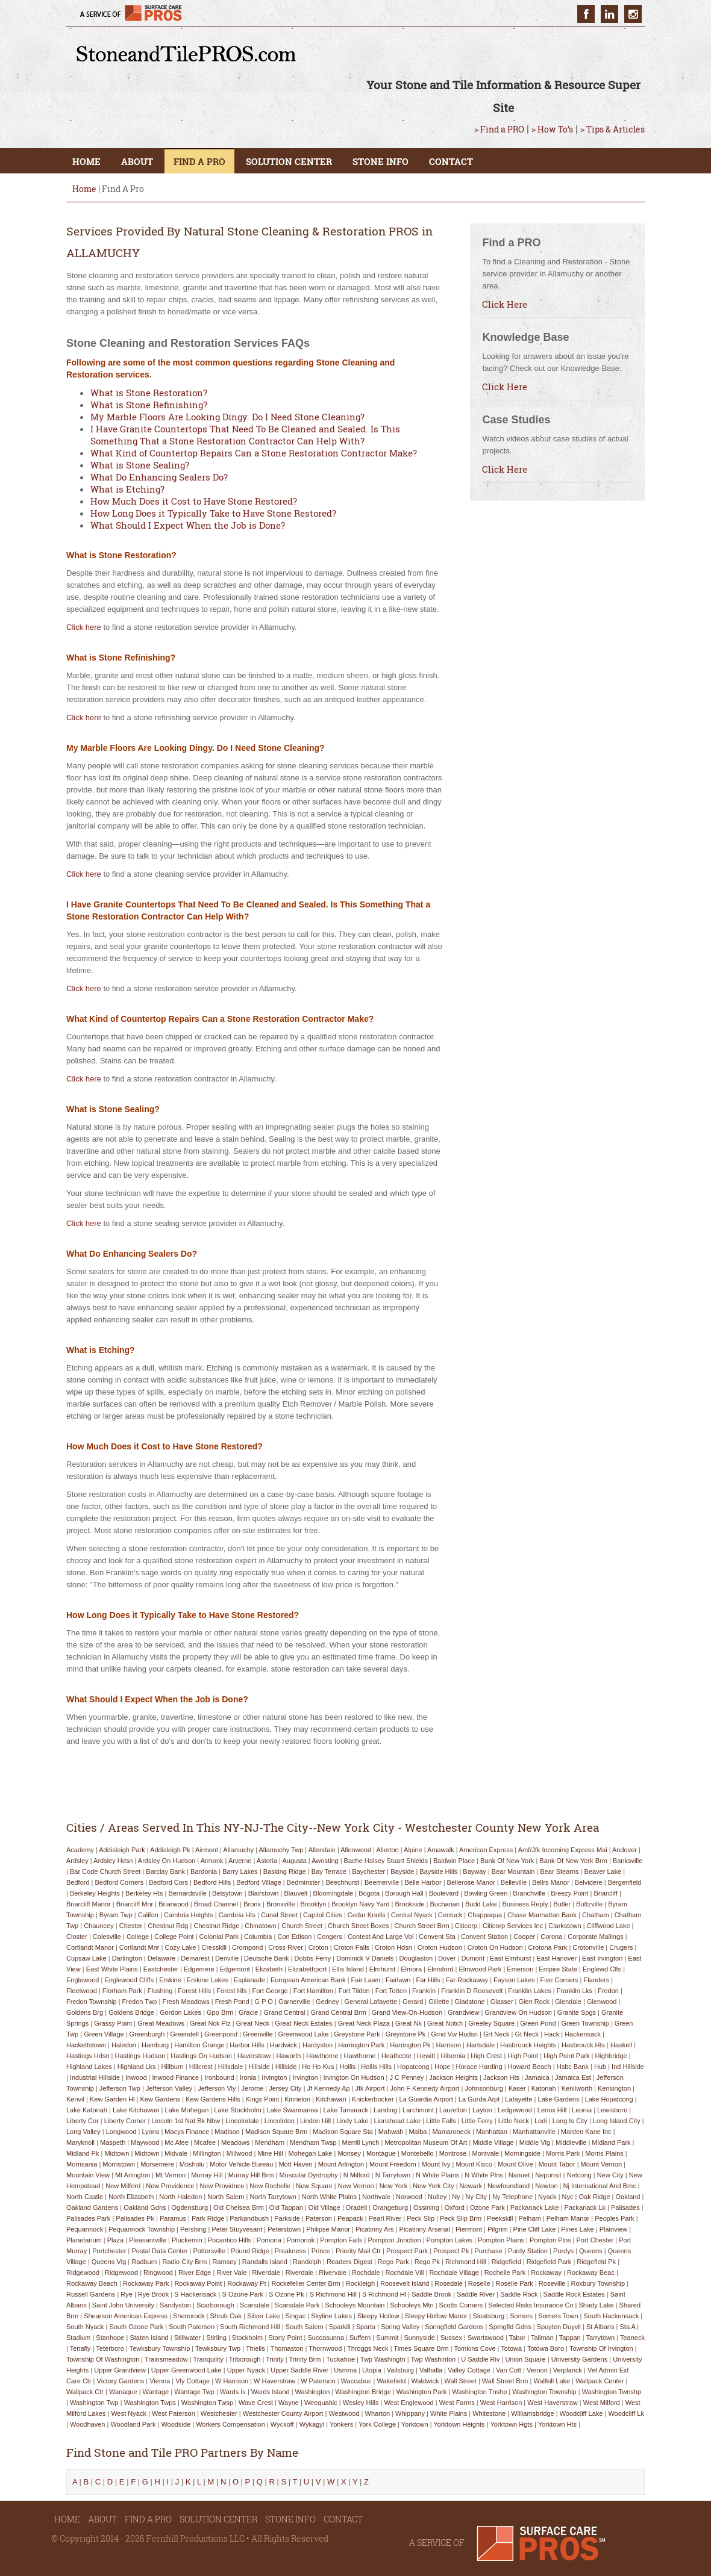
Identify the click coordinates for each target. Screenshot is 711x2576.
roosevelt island (404, 2283)
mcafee (205, 2142)
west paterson (173, 2413)
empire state (558, 1969)
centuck (450, 1914)
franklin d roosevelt (472, 1990)
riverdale (266, 2272)
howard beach (529, 2066)
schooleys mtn (411, 2305)
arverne (240, 1860)
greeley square (491, 2023)
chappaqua (485, 1914)
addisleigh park (122, 1849)
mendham (269, 2142)
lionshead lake (397, 2120)
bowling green (485, 1893)
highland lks (136, 2066)
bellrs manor (550, 1882)
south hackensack (611, 2315)
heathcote (396, 2055)
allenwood (355, 1849)
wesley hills (361, 2402)
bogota (369, 1893)
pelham (529, 2218)
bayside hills (438, 1871)
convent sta (437, 1936)
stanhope (110, 2337)
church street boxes (358, 1925)
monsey (349, 2153)
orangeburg (390, 2207)
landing (385, 2110)
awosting (325, 1860)
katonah (543, 2088)
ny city (476, 2196)
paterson (318, 2218)
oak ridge (594, 2196)
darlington (127, 1958)
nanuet (519, 2175)
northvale (376, 2196)
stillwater (187, 2337)
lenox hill (551, 2110)
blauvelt (295, 1893)
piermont (469, 2229)
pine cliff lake (534, 2229)
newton (546, 2185)
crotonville (588, 1947)
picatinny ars (375, 2229)
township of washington (102, 2359)
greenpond (220, 2034)
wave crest (256, 2402)
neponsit (548, 2175)
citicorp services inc (513, 1925)
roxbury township (598, 2283)
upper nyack (246, 2370)
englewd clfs (602, 1969)
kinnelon (297, 2099)
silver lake (263, 2315)
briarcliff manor (88, 1904)
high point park (566, 2055)
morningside (522, 2153)
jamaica (537, 2077)
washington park (421, 2391)
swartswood (486, 2337)
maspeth (112, 2142)
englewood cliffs (129, 1979)
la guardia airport (426, 2099)
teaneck (632, 2337)
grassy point (113, 2023)
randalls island (264, 2261)
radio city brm (184, 2261)
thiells (255, 2348)
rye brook (153, 2294)
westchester (219, 2413)
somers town (558, 2315)
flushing (160, 1990)
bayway (474, 1871)
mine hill (270, 2153)
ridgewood (82, 2272)
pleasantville (147, 2240)
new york (393, 2185)
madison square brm (276, 2131)
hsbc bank (573, 2066)
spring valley (400, 2326)
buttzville (589, 1904)
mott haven (295, 2164)
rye (127, 2294)
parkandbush (249, 2218)
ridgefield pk (596, 2261)
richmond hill (465, 2261)
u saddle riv (480, 2359)
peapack (350, 2218)
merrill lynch (361, 2142)
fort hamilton (313, 1990)
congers (329, 1936)
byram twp (116, 1914)
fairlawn (398, 1979)
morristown (118, 2164)
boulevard (444, 1893)
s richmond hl (384, 2294)
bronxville (280, 1904)
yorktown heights (458, 2424)
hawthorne (322, 2055)
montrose (453, 2153)
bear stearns (559, 1871)
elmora (411, 1969)
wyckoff (282, 2424)
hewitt (426, 2055)
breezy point (569, 1893)
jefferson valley (169, 2088)
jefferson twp (119, 2088)
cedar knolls (367, 1914)
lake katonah (86, 2110)
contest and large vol (380, 1936)
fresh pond (232, 2001)
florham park (122, 1990)
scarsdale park (297, 2305)
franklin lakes (529, 1990)
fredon (608, 1990)
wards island (270, 2391)
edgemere (199, 1969)
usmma (345, 2370)
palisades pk (135, 2218)
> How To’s (552, 129)
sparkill (340, 2326)
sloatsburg (489, 2315)
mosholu (192, 2164)
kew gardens (160, 2099)
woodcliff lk (626, 2413)
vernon (537, 2370)
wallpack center (599, 2381)
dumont (472, 1958)
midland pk (82, 2153)
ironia (248, 2077)
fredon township (91, 2001)
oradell (356, 2207)
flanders (596, 1979)
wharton (377, 2413)
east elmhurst (510, 1958)
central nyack (412, 1914)
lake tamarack (346, 2110)
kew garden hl (112, 2099)
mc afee (176, 2142)
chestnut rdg (168, 1925)
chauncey (99, 1925)
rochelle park (504, 2272)
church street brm (422, 1925)
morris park (563, 2153)
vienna (159, 2381)
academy (80, 1849)
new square (314, 2185)
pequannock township (141, 2229)
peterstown (284, 2229)
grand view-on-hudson (407, 2012)
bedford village (258, 1882)
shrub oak (226, 2315)
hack (551, 2034)
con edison (294, 1936)
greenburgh (147, 2034)
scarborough (215, 2305)
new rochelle (269, 2185)
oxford (455, 2207)
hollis (347, 2066)
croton (318, 1947)
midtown (116, 2153)
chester (131, 1925)
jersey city (285, 2088)
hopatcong (413, 2066)
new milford (122, 2185)
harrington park (361, 2045)
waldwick (425, 2381)
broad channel (216, 1904)
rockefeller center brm (305, 2283)
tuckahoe (340, 2359)
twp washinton (433, 2359)
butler (562, 1904)
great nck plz (210, 2023)
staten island (149, 2337)
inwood (135, 2077)
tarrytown (600, 2337)
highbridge (611, 2055)
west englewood (408, 2402)
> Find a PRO (499, 129)
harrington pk (410, 2045)
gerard (412, 2001)
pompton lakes (449, 2240)
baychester (368, 1871)
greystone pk (406, 2034)
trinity (275, 2359)
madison (227, 2131)
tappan (570, 2337)
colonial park (219, 1936)
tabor (517, 2337)
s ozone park (242, 2294)
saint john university (123, 2305)
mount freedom (392, 2164)
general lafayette (371, 2001)
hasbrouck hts (583, 2045)
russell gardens (90, 2294)
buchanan (445, 1904)
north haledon (180, 2196)
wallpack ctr (85, 2391)
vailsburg (400, 2370)
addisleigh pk (170, 1849)
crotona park (548, 1947)
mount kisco (474, 2164)
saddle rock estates (574, 2294)
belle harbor (422, 1882)
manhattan (491, 2131)
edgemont (235, 1969)
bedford (78, 1882)
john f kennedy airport (424, 2088)
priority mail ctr (358, 2250)
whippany (410, 2413)
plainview (613, 2229)
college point (173, 1936)
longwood (121, 2131)
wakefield (391, 2381)
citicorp (466, 1925)
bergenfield (625, 1882)
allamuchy (238, 1849)
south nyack (85, 2326)
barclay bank (165, 1871)
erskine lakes (207, 1979)
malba (418, 2131)
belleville (514, 1882)
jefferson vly (217, 2088)
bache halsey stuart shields (386, 1860)
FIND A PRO (199, 161)
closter (76, 1936)
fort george (269, 1990)
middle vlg (534, 2142)
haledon (123, 2045)
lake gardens (559, 2099)
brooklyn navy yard (360, 1904)
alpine (413, 1849)
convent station (484, 1936)
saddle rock (518, 2294)
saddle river (476, 2294)
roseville (552, 2283)
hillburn (172, 2066)
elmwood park (480, 1969)
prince (321, 2250)
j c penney (406, 2077)
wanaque (123, 2391)
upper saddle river (299, 2370)
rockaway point (198, 2283)
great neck (253, 2023)
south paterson (192, 2326)
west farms (457, 2402)
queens (591, 2250)
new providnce (221, 2185)
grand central (284, 2012)
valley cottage (469, 2370)
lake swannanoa (292, 2110)
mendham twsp (313, 2142)
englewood (82, 1979)
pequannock (84, 2229)
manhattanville (534, 2131)
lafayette (518, 2099)
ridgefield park (549, 2261)
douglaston (416, 1958)
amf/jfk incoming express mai (562, 1849)
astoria (267, 1860)
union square (525, 2359)
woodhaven (87, 2424)
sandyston (175, 2305)
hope (442, 2066)
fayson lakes (513, 1979)
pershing (193, 2229)
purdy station (528, 2250)
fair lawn (365, 1979)
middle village (492, 2142)
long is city (570, 2120)
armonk (212, 1860)
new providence (170, 2185)
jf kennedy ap (328, 2088)
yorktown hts (557, 2424)
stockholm (247, 2337)
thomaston (286, 2348)
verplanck (567, 2370)
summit (387, 2337)
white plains (448, 2413)
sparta (365, 2326)
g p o (264, 2001)
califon (148, 1914)
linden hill (315, 2120)
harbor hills (247, 2045)
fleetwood (81, 1990)
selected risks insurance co (530, 2305)
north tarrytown (272, 2196)
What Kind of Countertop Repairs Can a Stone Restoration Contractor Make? (253, 453)
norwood (409, 2196)
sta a (627, 2326)
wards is (233, 2391)
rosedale (448, 2283)
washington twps (150, 2402)
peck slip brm (460, 2218)
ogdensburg (190, 2207)
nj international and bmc (599, 2185)
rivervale (332, 2272)
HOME (86, 161)
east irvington (602, 1958)
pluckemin (187, 2240)
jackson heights (453, 2077)
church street (301, 1925)
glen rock (534, 2001)
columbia (258, 1936)
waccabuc (356, 2381)
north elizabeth (131, 2196)
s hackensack (195, 2294)
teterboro (110, 2348)
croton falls (351, 1947)
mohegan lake (311, 2153)
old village (324, 2207)
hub (600, 2066)
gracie (248, 2012)
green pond (538, 2023)
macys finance (186, 2131)
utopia (371, 2370)
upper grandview (120, 2370)
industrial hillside (95, 2077)
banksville (628, 1860)
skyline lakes (331, 2315)
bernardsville (187, 1893)
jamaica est (573, 2077)
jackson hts (501, 2077)
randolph (307, 2261)
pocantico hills (229, 2240)
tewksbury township (160, 2348)
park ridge (208, 2218)
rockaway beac (591, 2272)
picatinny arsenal (424, 2229)
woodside (175, 2424)
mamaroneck (451, 2131)
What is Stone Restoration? (148, 393)
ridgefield (506, 2261)
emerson (520, 1969)
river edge (194, 2272)
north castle (84, 2196)
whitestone (489, 2413)
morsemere (157, 2164)
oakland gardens (92, 2207)
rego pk (427, 2261)
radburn (144, 2261)
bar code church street (105, 1871)
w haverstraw (274, 2381)
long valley (83, 2131)
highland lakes (89, 2066)
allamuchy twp (280, 1849)
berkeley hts (144, 1893)
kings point (263, 2099)
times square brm (420, 2348)
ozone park (487, 2207)
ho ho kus (318, 2066)
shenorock (189, 2315)
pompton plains (501, 2240)
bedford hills (212, 1882)
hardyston (317, 2045)
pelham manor (568, 2218)
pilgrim (497, 2229)
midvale (175, 2153)
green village (104, 2034)
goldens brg (84, 2012)
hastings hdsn (88, 2055)
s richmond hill (333, 2294)
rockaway (546, 2272)
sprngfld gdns (510, 2326)
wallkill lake (551, 2381)
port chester (595, 2240)
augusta (294, 1860)
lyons (150, 2131)
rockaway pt (246, 2283)
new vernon (356, 2185)
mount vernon (601, 2164)
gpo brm (220, 2012)
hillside (258, 2066)
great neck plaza (364, 2023)
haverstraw (254, 2055)
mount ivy (436, 2164)
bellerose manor (471, 1882)
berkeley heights (95, 1893)
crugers (621, 1947)
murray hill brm (251, 2175)
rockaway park (146, 2283)
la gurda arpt (479, 2099)
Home (84, 188)
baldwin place (454, 1860)
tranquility (208, 2359)
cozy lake (180, 1947)
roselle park (514, 2283)
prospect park (407, 2250)
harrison (448, 2045)
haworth (288, 2055)
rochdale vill (405, 2272)
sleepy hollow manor (436, 2315)
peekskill (500, 2218)
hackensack (583, 2034)
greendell (184, 2034)
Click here (83, 627)
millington (207, 2153)
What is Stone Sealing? (139, 465)
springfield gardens (454, 2326)
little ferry (477, 2120)
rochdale (366, 2272)
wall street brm (505, 2381)
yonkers (341, 2424)
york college (377, 2424)
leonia (582, 2110)
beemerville (382, 1882)
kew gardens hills (213, 2099)
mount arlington (341, 2164)
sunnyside (419, 2337)
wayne (288, 2402)
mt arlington (132, 2175)
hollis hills (376, 2066)
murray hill (207, 2175)
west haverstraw (552, 2402)
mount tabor (557, 2164)
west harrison (501, 2402)
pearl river (385, 2218)
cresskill (214, 1947)
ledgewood (515, 2110)
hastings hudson (140, 2055)
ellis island (348, 1969)
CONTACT (451, 161)
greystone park (357, 2034)
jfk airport (370, 2088)
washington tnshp (479, 2391)
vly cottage (192, 2381)
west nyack (128, 2413)
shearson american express (126, 2315)
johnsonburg (484, 2088)
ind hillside (628, 2066)
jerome (253, 2088)
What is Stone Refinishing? (148, 405)
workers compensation (230, 2424)
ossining (426, 2207)
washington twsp (207, 2402)
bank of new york (507, 1860)
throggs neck (367, 2348)
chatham (595, 1914)
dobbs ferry (313, 1958)
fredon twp (139, 2001)
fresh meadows (185, 2001)
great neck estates (303, 2023)
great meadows (160, 2023)
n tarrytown (392, 2175)
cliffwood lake (608, 1925)
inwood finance (175, 2077)
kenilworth (577, 2088)
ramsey (224, 2261)
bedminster (304, 1882)
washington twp (94, 2402)
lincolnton (280, 2120)
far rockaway (467, 1979)
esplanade (249, 1979)
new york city (433, 2185)
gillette (438, 2001)
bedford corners (119, 1882)
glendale (568, 2001)
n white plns (484, 2175)
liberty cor (82, 2120)
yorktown (414, 2424)
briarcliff (606, 1893)
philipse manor (328, 2229)
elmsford (440, 1969)
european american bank (308, 1979)
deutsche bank (266, 1958)
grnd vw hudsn (454, 2034)
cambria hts (237, 1914)
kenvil (75, 2099)
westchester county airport (283, 2413)
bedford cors (168, 1882)
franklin (424, 1990)
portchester (109, 2250)
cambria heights (188, 1914)
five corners (559, 1979)
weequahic (320, 2402)
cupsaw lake (86, 1958)
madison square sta (343, 2131)
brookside (410, 1904)
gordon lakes (180, 2012)
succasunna (325, 2337)
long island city (617, 2120)
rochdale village (454, 2272)
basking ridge (284, 1871)
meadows (235, 2142)
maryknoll (80, 2142)
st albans (600, 2326)
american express (486, 1849)
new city (610, 2175)
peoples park (614, 2218)
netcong (579, 2175)
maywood (145, 2142)
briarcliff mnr (135, 1904)
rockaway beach (91, 2283)
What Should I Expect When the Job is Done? (187, 525)
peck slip (420, 2218)
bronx (252, 1904)
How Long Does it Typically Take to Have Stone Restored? (213, 513)
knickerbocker (373, 2099)
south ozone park (136, 2326)
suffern (360, 2337)
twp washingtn (383, 2359)
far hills (428, 1979)
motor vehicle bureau (241, 2164)
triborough (245, 2359)
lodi (540, 2120)
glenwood (602, 2001)
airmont (206, 1849)
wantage (156, 2391)
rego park (393, 2261)
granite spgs (576, 2012)
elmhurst (382, 1969)
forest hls (231, 1990)
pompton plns (550, 2240)
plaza (115, 2240)
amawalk (440, 1849)
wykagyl (311, 2424)
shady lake (596, 2305)
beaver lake (603, 1871)
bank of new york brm (573, 1860)
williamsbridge (532, 2413)
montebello (417, 2153)
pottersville (209, 2250)
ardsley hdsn (113, 1860)
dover (447, 1958)
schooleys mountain (354, 2305)
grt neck (496, 2034)
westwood (343, 2413)
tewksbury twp (217, 2348)
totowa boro (545, 2348)
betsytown (227, 1893)
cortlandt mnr (139, 1947)
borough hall (404, 1893)
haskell (621, 2045)
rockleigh (360, 2283)
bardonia (203, 1871)
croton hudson (440, 1947)
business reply (525, 1904)
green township (585, 2023)
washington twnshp (611, 2391)
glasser (501, 2001)
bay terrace (329, 1871)
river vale (231, 2272)
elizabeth (269, 1969)
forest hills (194, 1990)
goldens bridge (131, 2012)
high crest (486, 2055)
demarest (195, 1958)
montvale (485, 2153)
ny (456, 2196)
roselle (479, 2283)
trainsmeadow (166, 2359)
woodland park (132, 2424)
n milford (356, 2175)
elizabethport (307, 1969)
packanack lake (534, 2207)
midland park (611, 2142)
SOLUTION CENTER (289, 161)
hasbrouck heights (528, 2045)
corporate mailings (595, 1936)
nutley (437, 2196)
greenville (258, 2034)
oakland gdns (145, 2207)
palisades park (88, 2218)
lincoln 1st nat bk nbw (185, 2120)
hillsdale (230, 2066)
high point (522, 2055)
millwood (239, 2153)
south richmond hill (250, 2326)
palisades (625, 2207)
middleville (571, 2142)
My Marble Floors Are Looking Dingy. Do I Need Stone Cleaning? (227, 417)
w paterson (318, 2381)
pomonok (301, 2240)
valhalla (430, 2370)
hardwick (283, 2045)
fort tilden (354, 1990)
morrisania (81, 2164)
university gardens (579, 2359)
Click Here (504, 304)
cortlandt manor (90, 1947)
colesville (107, 1936)
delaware (161, 1958)
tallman (542, 2337)
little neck (513, 2120)
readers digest (349, 2261)
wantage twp (194, 2391)
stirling (216, 2337)
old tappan (286, 2207)
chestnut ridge (216, 1925)
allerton (387, 1849)
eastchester (160, 1969)
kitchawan (331, 2099)
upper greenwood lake (186, 2370)
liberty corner (125, 2120)
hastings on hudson (201, 2055)
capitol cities (322, 1914)
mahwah (391, 2131)
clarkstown (564, 1925)
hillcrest (201, 2066)
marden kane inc (586, 2131)
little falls (441, 2120)
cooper (524, 1936)
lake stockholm (237, 2110)
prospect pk (451, 2250)
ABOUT (137, 161)
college (138, 1936)
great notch (445, 2023)
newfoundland (508, 2185)
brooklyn (314, 1904)
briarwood (173, 1904)
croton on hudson (495, 1947)
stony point (285, 2337)
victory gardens (121, 2381)
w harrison (231, 2381)
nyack (547, 2196)
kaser (517, 2088)
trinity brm (305, 2359)
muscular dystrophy (308, 2175)
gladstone (470, 2001)
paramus (173, 2218)
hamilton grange (199, 2045)
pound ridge (250, 2250)
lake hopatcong (609, 2099)
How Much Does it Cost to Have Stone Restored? (193, 501)
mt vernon (170, 2175)
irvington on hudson (354, 2077)
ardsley (77, 1860)
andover (624, 1849)
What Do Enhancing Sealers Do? (159, 477)
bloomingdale (333, 1893)
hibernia (452, 2055)
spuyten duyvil (559, 2326)
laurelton (453, 2110)
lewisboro (612, 2110)
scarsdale (254, 2305)
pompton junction (394, 2240)
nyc (568, 2196)
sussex (451, 2337)
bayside (402, 1871)
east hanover (556, 1958)
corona (551, 1936)
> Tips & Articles (612, 129)
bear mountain (513, 1871)
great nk (408, 2023)
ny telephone (512, 2196)
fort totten (391, 1990)
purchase (488, 2250)
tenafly (80, 2348)
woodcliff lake (581, 2413)
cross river (285, 1947)
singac (296, 2315)
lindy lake (352, 2120)
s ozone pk (286, 2294)
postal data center (159, 2250)
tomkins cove (474, 2348)
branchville (529, 1893)
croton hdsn (393, 1947)
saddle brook (431, 2294)
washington (312, 2391)
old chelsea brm (238, 2207)
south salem (305, 2326)
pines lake (577, 2229)
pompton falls (341, 2240)
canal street (279, 1914)
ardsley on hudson (166, 1860)
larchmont (418, 2110)
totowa (511, 2348)
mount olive (515, 2164)
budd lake (481, 1904)
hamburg (155, 2045)
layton (482, 2110)
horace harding (479, 2066)
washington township (544, 2391)
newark (471, 2185)
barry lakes (240, 1871)
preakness (290, 2250)
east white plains (112, 1969)
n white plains (437, 2175)
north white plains (329, 2196)
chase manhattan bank (542, 1914)
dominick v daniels (364, 1958)
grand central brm (338, 2012)
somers (521, 2315)
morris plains (604, 2153)
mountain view (88, 2175)
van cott (508, 2370)
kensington (614, 2088)
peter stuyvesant (236, 2229)
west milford (601, 2402)
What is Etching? (127, 489)
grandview (464, 2012)
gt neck (527, 2034)
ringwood (158, 2272)
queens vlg (109, 2261)
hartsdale (480, 2045)
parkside (287, 2218)
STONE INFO (380, 161)
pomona (269, 2240)
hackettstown (86, 2045)
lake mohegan (187, 2110)
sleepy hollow (378, 2315)
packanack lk (585, 2207)
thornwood (325, 2348)
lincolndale (242, 2120)
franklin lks (574, 1990)
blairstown (263, 1893)
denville (227, 1958)
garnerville (294, 2001)
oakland (628, 2196)
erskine (170, 1979)
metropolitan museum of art (425, 2142)
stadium (78, 2337)
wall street (460, 2381)
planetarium (84, 2240)
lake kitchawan (136, 2110)
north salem (225, 2196)
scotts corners (461, 2305)
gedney (327, 2001)
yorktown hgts (511, 2424)
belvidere (589, 1882)
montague (381, 2153)
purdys (563, 2250)
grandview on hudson (518, 2012)
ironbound (219, 2077)
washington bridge (363, 2391)
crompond (247, 1947)
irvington (274, 2077)
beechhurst (342, 1882)
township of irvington (601, 2348)
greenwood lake (303, 2034)
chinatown (260, 1925)
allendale (322, 1849)
